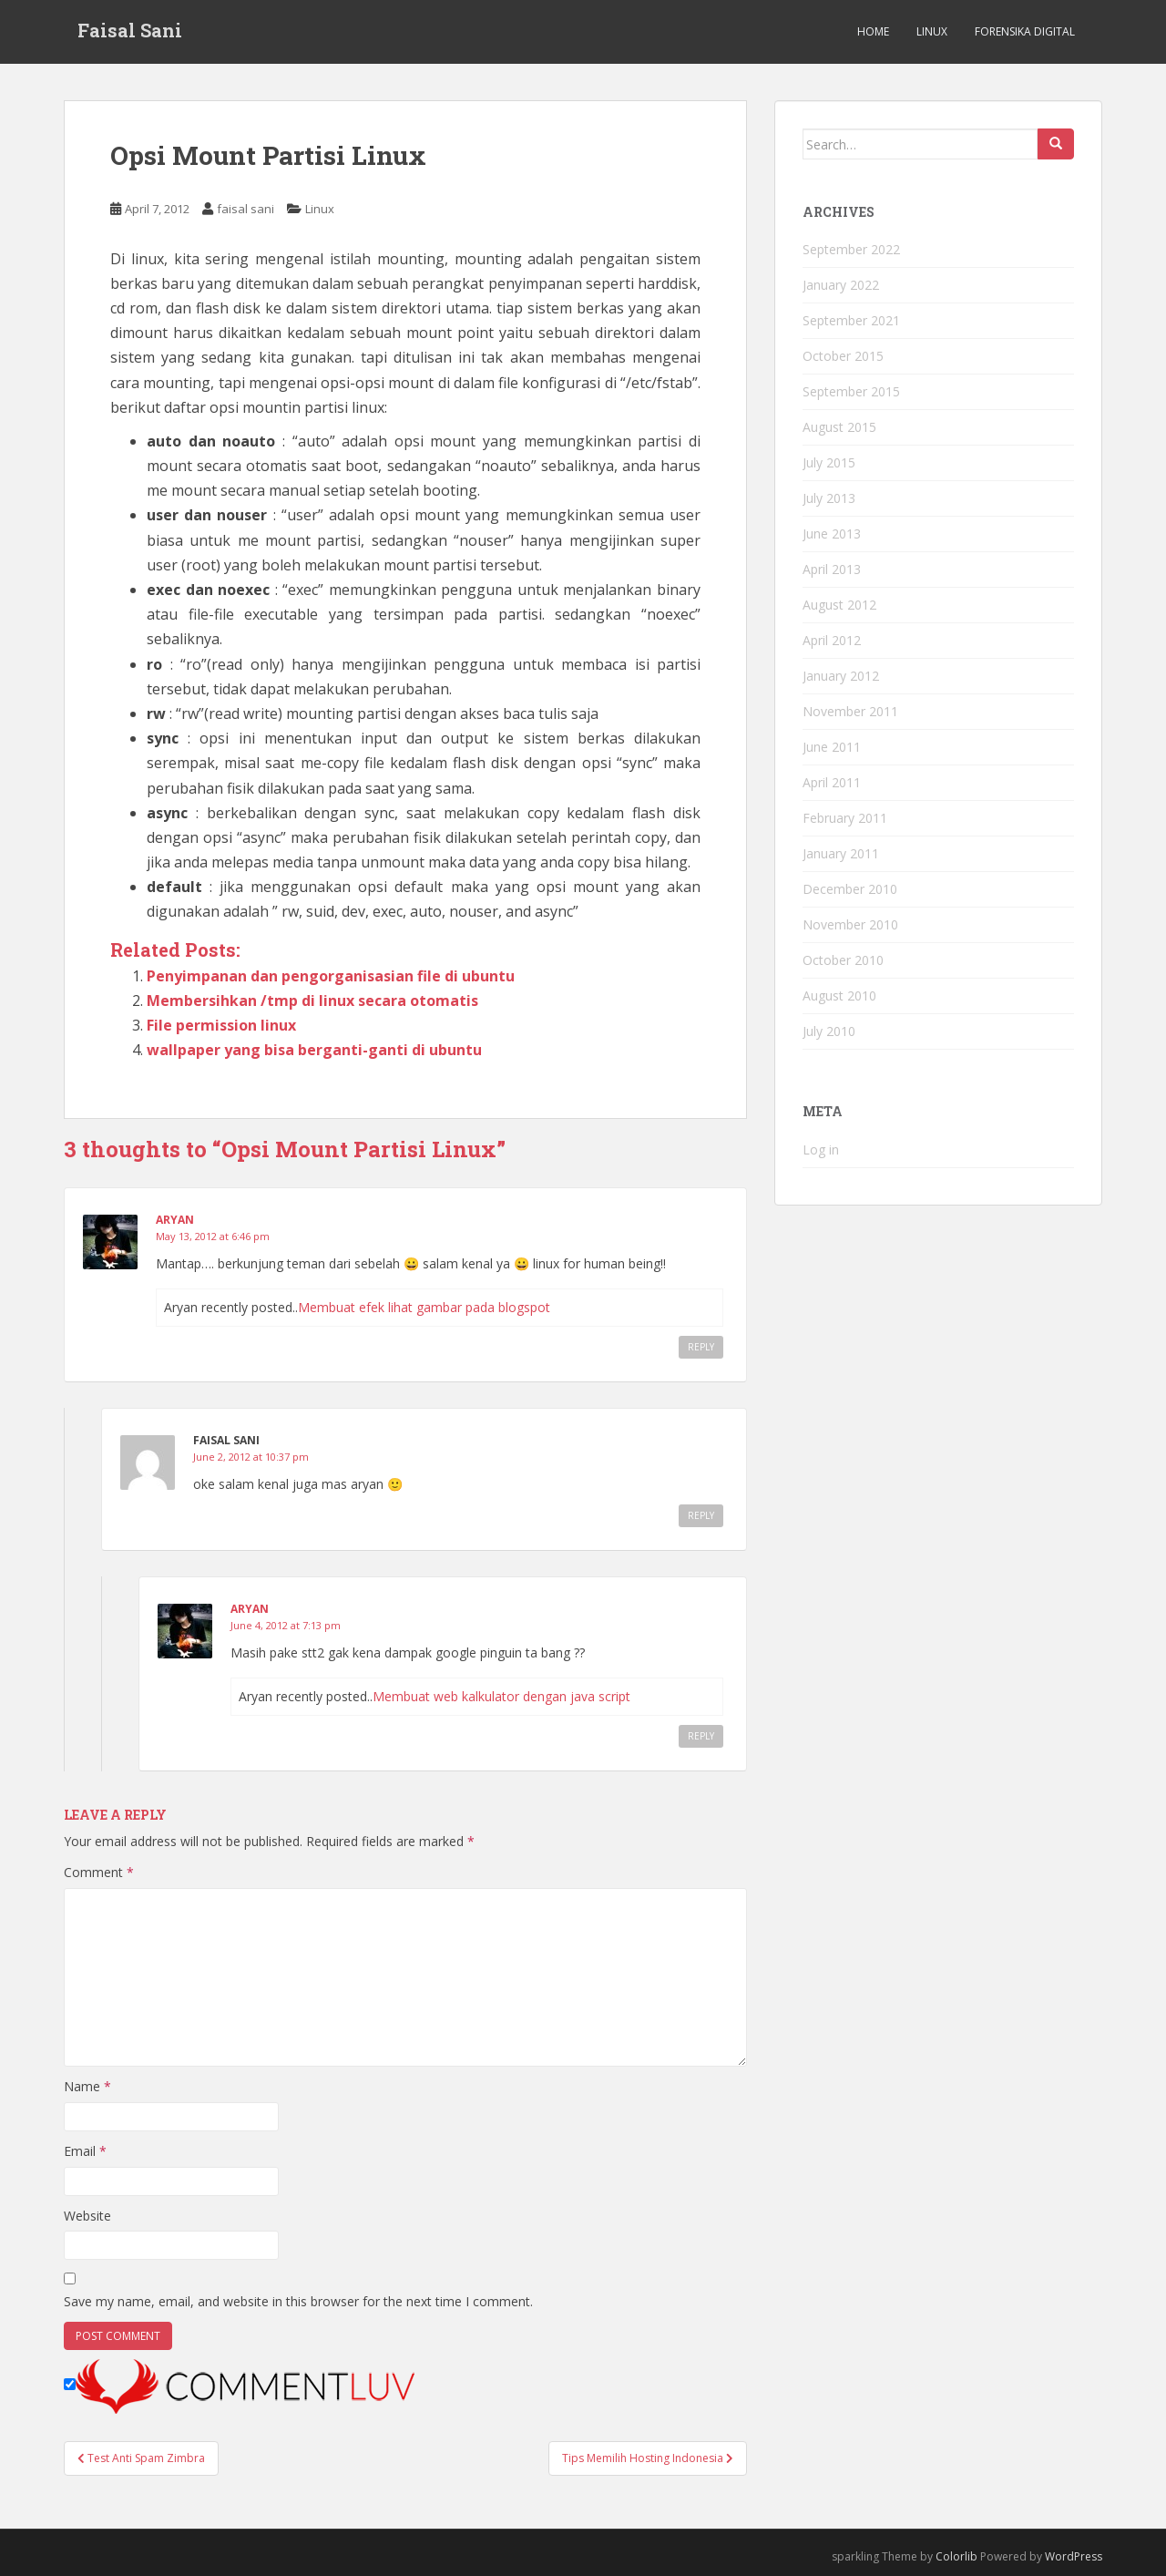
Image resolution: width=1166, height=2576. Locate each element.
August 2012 (839, 604)
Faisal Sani (129, 32)
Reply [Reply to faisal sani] (701, 1515)
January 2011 (841, 853)
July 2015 (829, 462)
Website (87, 2215)
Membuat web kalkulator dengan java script (501, 1696)
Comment (99, 1872)
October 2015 (843, 355)
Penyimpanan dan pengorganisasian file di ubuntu (331, 976)
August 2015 (839, 427)
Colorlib (956, 2556)
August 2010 (839, 995)
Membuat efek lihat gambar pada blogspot (424, 1307)
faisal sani (245, 208)
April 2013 (832, 569)
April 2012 (832, 640)
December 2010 (850, 889)
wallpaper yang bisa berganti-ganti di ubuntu (314, 1050)
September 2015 (851, 391)
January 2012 (841, 675)
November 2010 (850, 924)
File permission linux (221, 1025)
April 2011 (832, 782)
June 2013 (832, 533)
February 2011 (845, 817)
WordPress (1073, 2556)
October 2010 (843, 960)
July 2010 (829, 1031)
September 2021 (851, 320)
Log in (821, 1149)
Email (85, 2151)
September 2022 (851, 249)
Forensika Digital (1025, 31)
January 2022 (841, 284)
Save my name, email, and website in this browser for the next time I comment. (298, 2301)
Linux (931, 31)
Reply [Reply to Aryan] (701, 1346)
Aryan (175, 1219)
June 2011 (832, 746)
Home (873, 31)
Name (87, 2086)
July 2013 (829, 498)
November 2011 (850, 711)
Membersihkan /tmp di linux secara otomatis (312, 1000)
